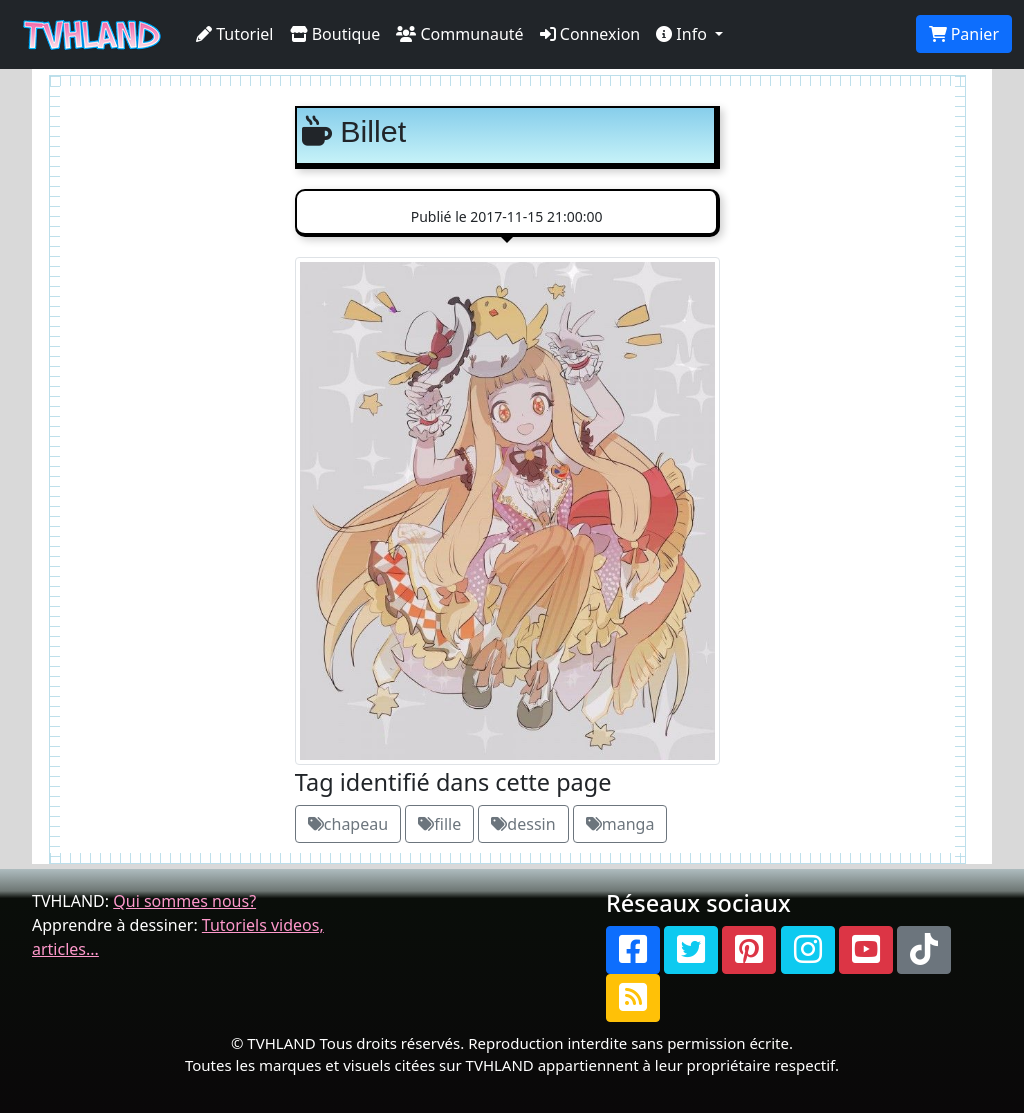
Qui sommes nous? (184, 901)
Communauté (459, 34)
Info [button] (683, 34)
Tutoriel (235, 34)
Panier (964, 34)
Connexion (590, 34)
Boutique (335, 34)
